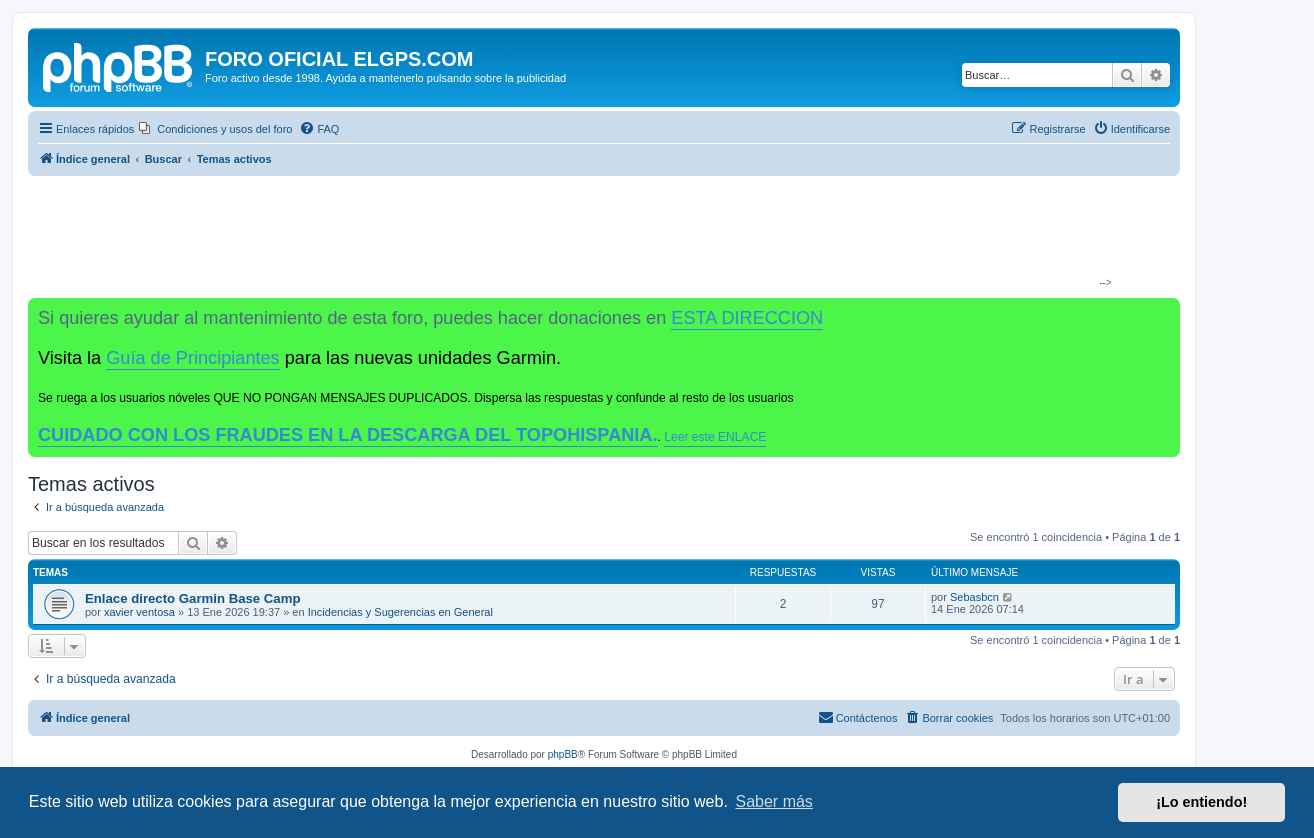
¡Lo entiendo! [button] (1201, 802)
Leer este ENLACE (715, 437)
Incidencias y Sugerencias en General (400, 612)
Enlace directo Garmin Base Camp (192, 598)
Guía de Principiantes (192, 358)
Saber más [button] (774, 801)
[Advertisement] (596, 236)
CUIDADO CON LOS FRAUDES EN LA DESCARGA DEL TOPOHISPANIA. (348, 435)
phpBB (563, 754)
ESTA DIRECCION (747, 318)
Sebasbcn (974, 597)
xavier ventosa (139, 612)
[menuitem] (215, 129)
